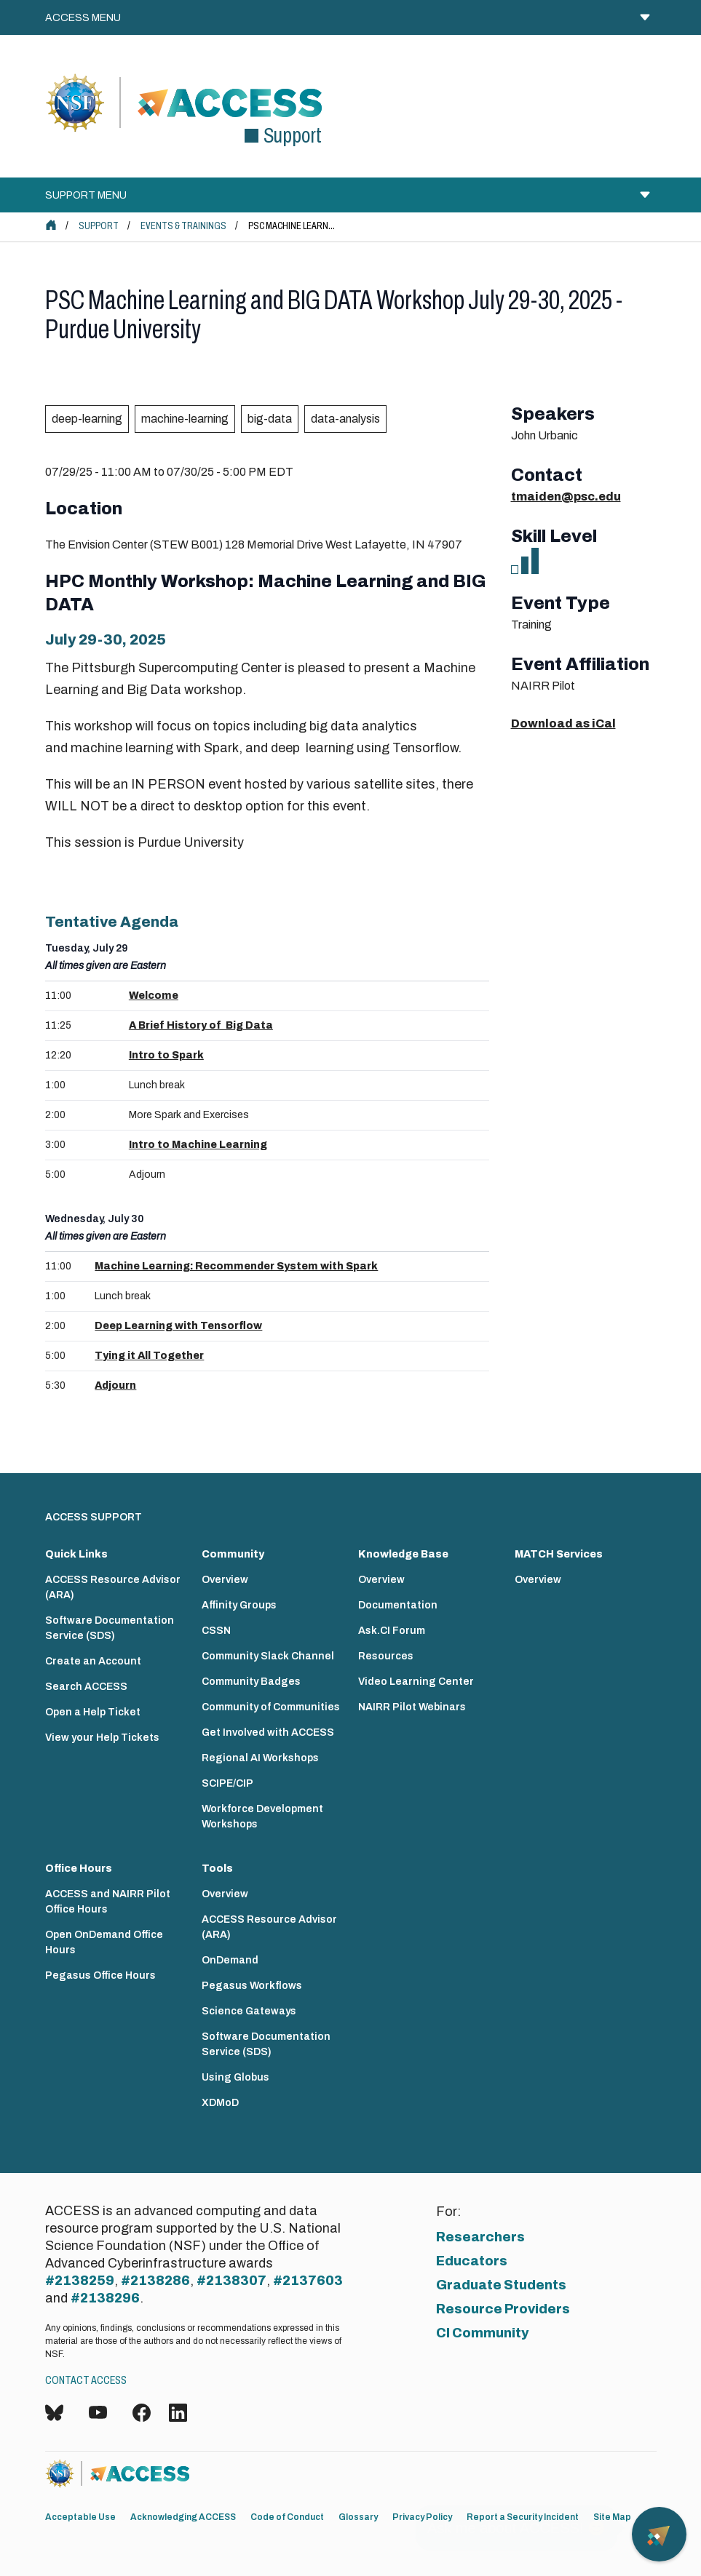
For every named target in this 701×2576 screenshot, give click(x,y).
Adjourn (115, 1385)
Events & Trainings (183, 225)
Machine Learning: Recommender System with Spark (236, 1266)
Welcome (153, 995)
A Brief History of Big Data (201, 1025)
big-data (269, 418)
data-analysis (345, 418)
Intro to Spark (166, 1055)
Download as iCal (563, 723)
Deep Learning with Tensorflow (178, 1325)
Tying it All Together (149, 1355)
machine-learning (185, 418)
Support (99, 225)
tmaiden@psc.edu (566, 496)
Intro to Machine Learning (198, 1144)
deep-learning (87, 418)
